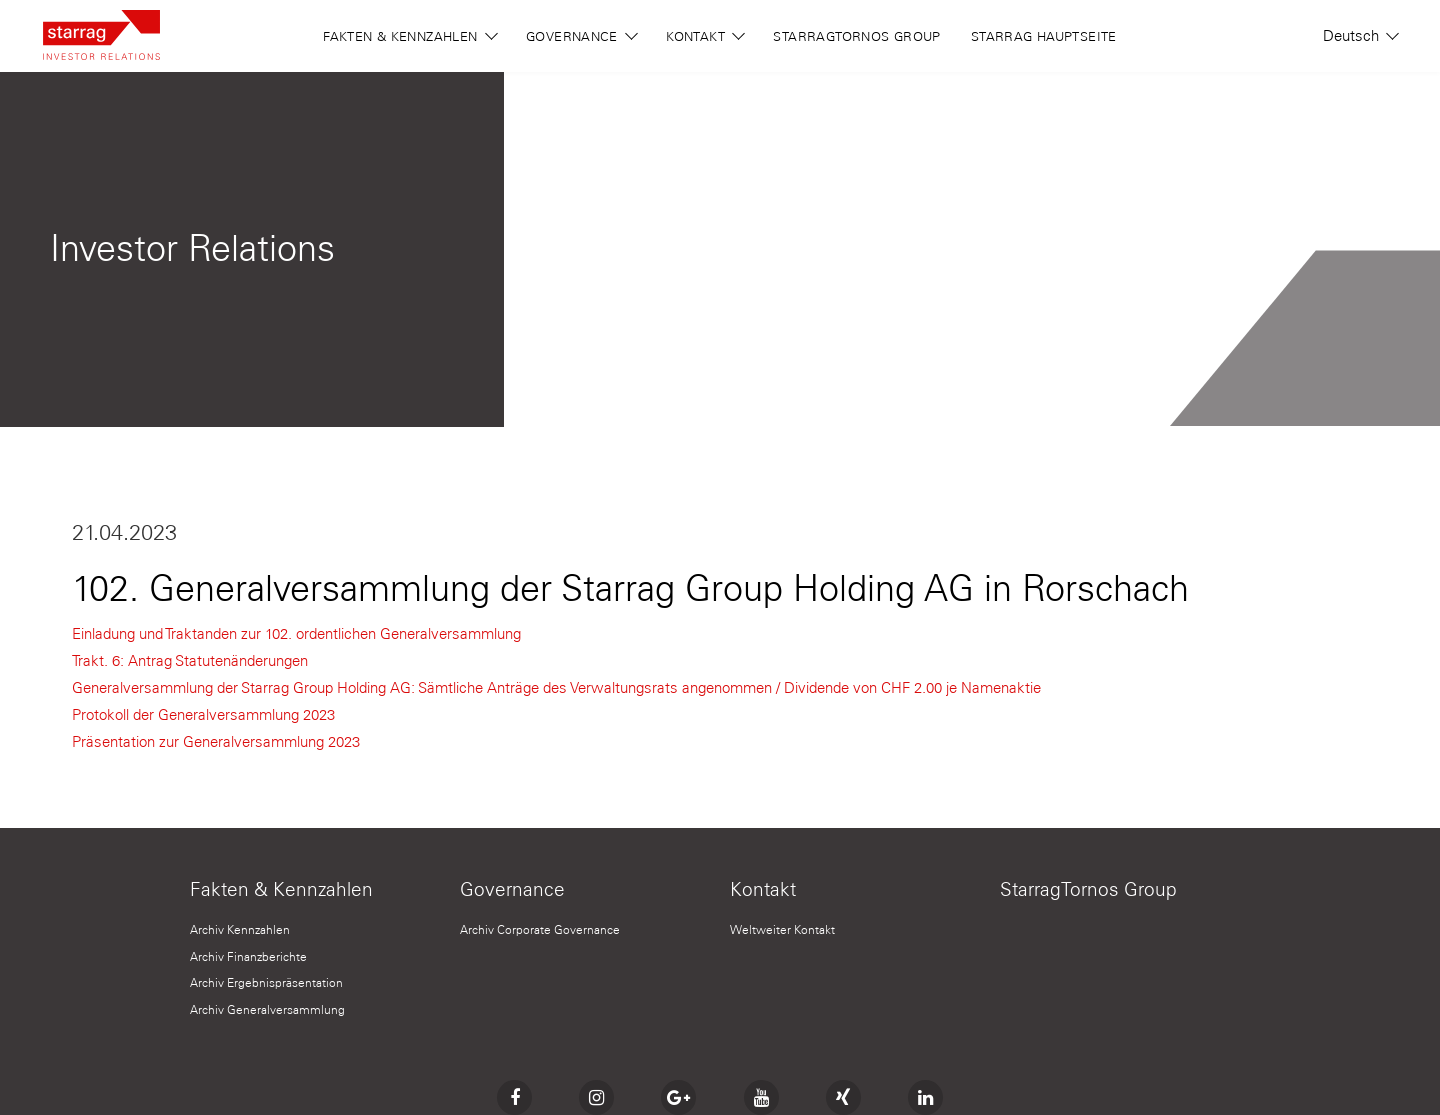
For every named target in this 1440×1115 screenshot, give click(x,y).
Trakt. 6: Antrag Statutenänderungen (190, 661)
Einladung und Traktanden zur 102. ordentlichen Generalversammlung (296, 634)
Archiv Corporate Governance (540, 929)
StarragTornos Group (856, 36)
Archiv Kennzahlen (240, 929)
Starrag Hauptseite (1044, 36)
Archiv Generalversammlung (267, 1009)
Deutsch (1360, 36)
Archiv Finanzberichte (248, 956)
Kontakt (705, 35)
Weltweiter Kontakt (782, 929)
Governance (582, 35)
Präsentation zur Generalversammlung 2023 (216, 742)
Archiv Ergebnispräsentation (266, 982)
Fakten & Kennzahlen (410, 35)
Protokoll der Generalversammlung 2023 (203, 715)
